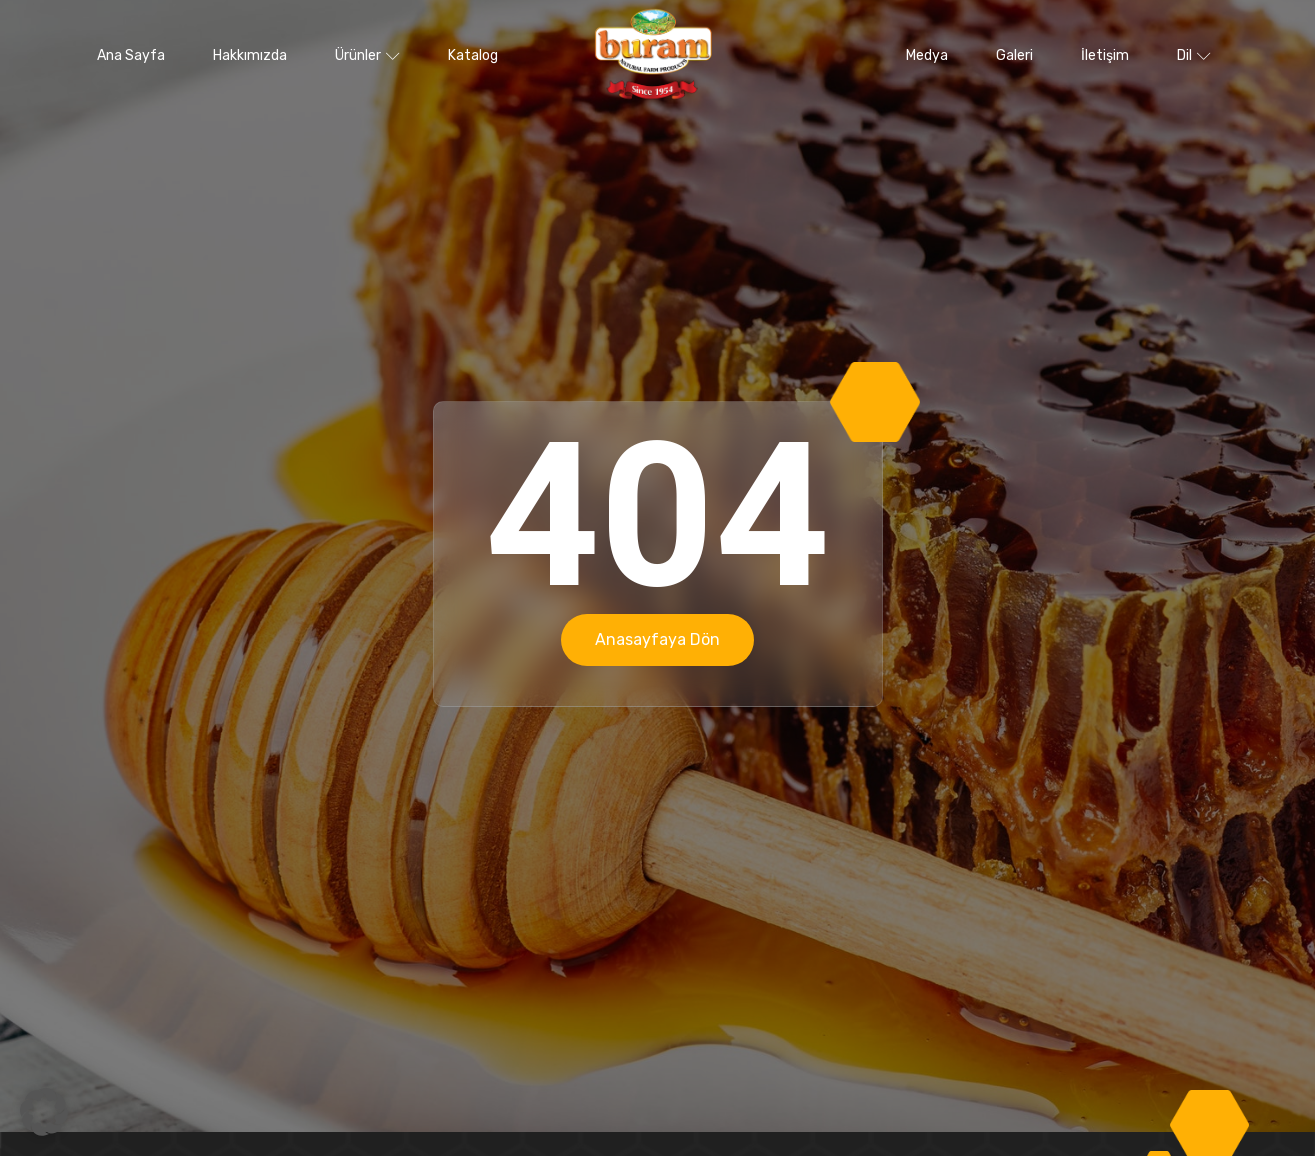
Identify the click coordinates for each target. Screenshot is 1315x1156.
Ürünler (367, 55)
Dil (1194, 55)
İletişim (1105, 55)
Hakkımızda (250, 55)
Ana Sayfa (131, 55)
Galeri (1014, 55)
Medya (927, 55)
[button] (44, 1112)
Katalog (473, 55)
